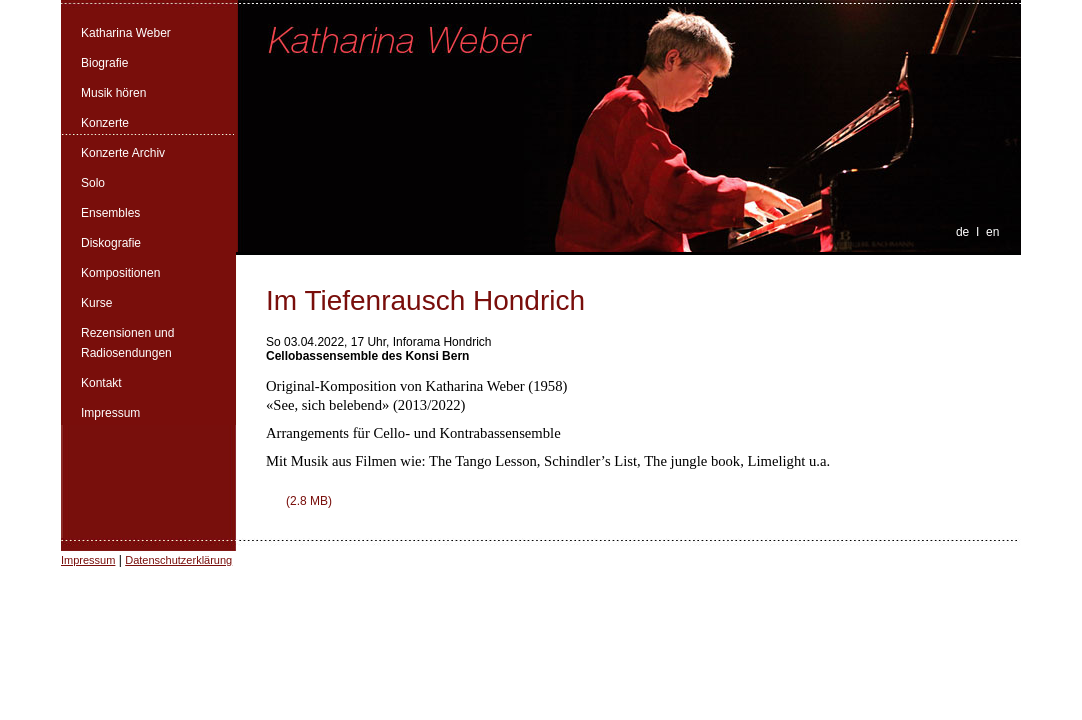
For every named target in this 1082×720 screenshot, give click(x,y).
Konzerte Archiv (123, 153)
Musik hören (113, 93)
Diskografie (111, 243)
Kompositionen (120, 273)
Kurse (96, 303)
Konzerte (105, 123)
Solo (93, 183)
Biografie (104, 63)
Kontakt (101, 383)
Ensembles (110, 213)
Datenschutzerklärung (178, 560)
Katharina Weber (126, 33)
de (962, 232)
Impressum (110, 413)
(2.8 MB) (309, 501)
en (992, 232)
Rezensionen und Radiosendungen (127, 343)
